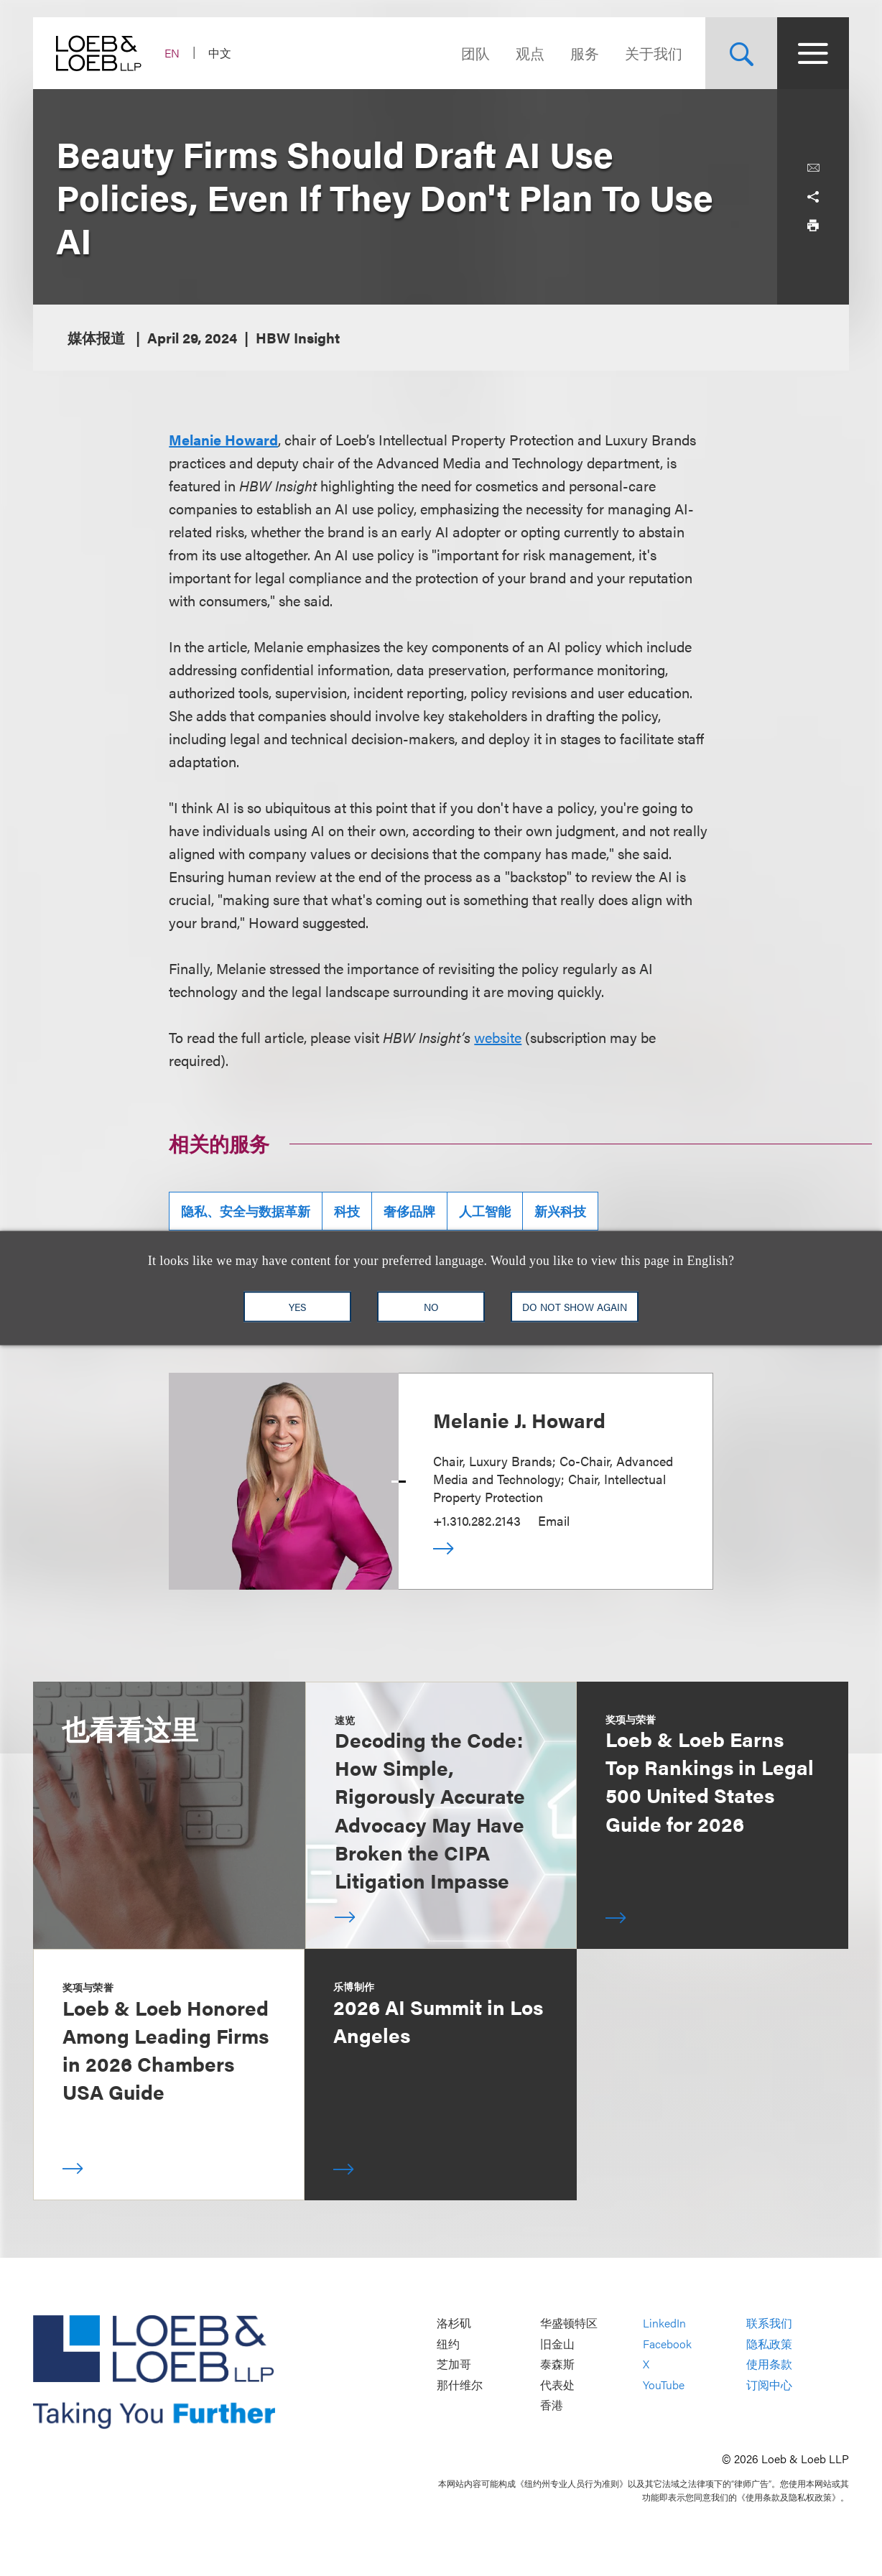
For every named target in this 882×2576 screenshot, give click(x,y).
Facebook (667, 2343)
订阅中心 (769, 2384)
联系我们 (769, 2323)
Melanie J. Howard (519, 1419)
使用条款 (769, 2364)
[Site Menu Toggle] (813, 53)
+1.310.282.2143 (477, 1520)
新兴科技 (560, 1211)
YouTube (663, 2384)
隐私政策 (769, 2343)
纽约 (448, 2343)
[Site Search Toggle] (741, 53)
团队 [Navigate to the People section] (475, 52)
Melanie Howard (223, 439)
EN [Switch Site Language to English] (172, 53)
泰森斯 (557, 2364)
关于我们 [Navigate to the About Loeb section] (653, 52)
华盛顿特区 (569, 2323)
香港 (551, 2405)
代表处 (557, 2384)
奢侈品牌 (409, 1211)
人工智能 (485, 1211)
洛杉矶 (454, 2323)
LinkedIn (664, 2323)
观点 (530, 52)
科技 (347, 1211)
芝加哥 (454, 2364)
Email (554, 1520)
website (497, 1037)
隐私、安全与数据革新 (245, 1211)
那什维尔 (460, 2384)
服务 (584, 52)
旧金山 (557, 2343)
